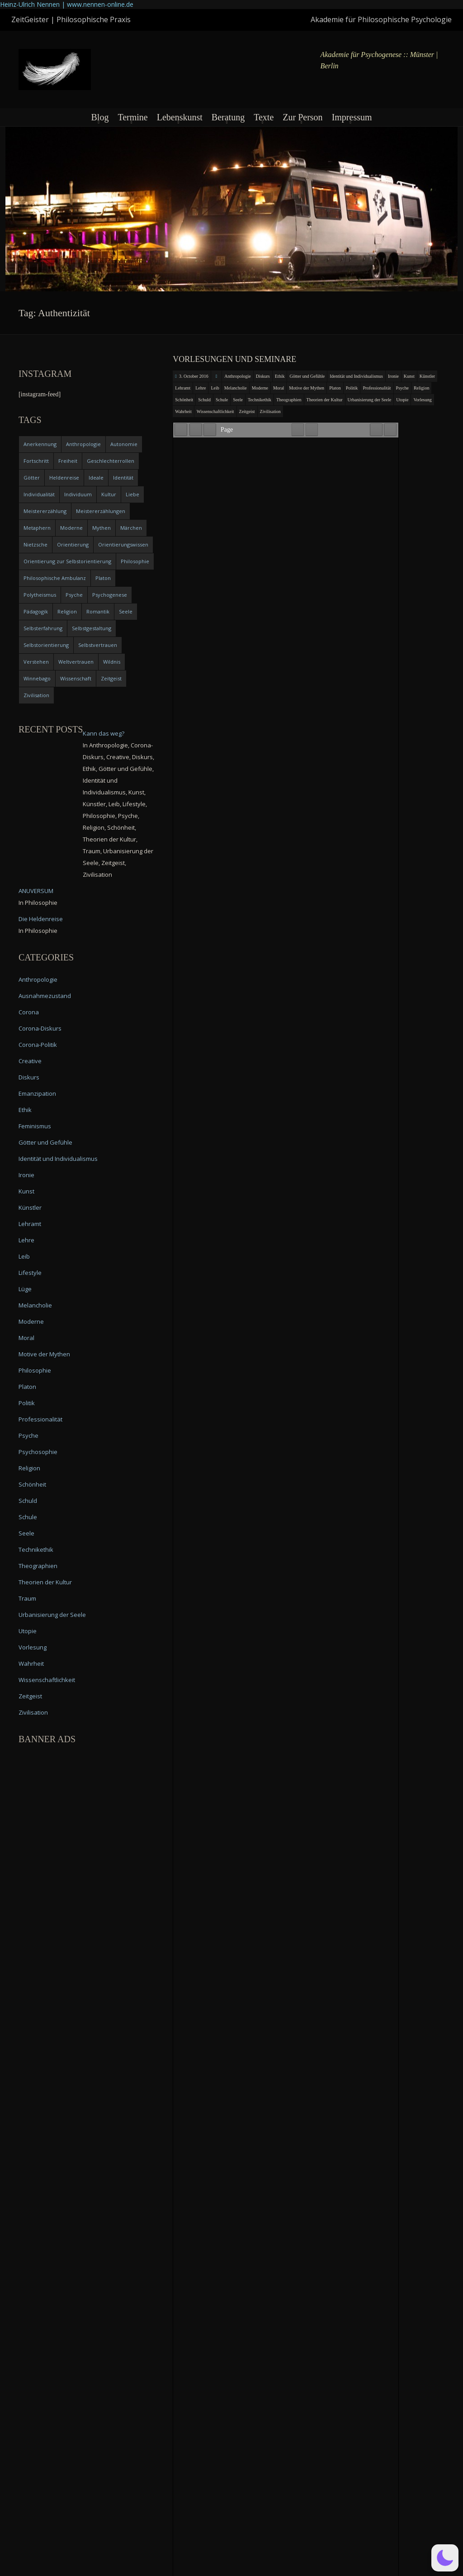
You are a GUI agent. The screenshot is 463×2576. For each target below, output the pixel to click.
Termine (132, 117)
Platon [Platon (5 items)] (103, 578)
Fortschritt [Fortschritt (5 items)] (36, 460)
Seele (238, 399)
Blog (100, 117)
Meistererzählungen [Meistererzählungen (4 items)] (100, 511)
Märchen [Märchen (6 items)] (131, 527)
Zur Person (302, 117)
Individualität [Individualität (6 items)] (39, 494)
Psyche (402, 387)
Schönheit (184, 399)
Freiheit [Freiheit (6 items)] (67, 460)
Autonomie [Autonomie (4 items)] (123, 444)
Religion (421, 387)
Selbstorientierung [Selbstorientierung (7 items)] (46, 645)
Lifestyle (30, 1273)
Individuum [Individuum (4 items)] (78, 494)
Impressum (352, 117)
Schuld (204, 399)
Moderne (260, 387)
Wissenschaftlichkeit (215, 411)
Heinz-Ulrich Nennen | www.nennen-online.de (66, 4)
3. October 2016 (193, 376)
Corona (29, 1012)
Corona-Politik (38, 1045)
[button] (444, 2557)
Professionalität (377, 387)
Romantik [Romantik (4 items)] (97, 611)
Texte (264, 117)
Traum (27, 1598)
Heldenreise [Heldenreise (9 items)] (64, 477)
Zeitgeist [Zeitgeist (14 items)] (111, 678)
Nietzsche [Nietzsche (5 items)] (35, 544)
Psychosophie (38, 1452)
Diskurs (263, 376)
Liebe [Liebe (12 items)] (132, 494)
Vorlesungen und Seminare (234, 359)
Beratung (228, 117)
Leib (215, 387)
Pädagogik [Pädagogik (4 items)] (36, 611)
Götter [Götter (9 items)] (32, 477)
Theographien (289, 399)
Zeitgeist (247, 411)
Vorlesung (422, 399)
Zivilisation (270, 411)
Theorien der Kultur (325, 399)
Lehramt (182, 387)
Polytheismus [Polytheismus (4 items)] (40, 594)
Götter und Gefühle (307, 376)
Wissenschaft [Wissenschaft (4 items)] (75, 678)
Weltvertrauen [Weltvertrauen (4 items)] (76, 661)
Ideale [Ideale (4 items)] (96, 477)
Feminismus (35, 1126)
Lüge (25, 1289)
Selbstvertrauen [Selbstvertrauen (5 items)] (97, 645)
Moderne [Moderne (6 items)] (71, 527)
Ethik (280, 376)
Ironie (393, 376)
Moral (278, 387)
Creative (30, 1061)
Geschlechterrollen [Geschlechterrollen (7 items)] (110, 460)
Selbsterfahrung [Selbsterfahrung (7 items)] (43, 628)
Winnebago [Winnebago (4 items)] (37, 678)
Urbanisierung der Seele (370, 399)
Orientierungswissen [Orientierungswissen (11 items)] (123, 544)
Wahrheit (183, 411)
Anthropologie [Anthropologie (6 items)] (83, 444)
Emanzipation (37, 1093)
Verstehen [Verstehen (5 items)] (36, 661)
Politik (352, 387)
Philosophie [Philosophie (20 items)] (135, 561)
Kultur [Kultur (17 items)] (108, 494)
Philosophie (35, 1370)
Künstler (427, 376)
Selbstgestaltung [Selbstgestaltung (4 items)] (91, 628)
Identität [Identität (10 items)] (123, 477)
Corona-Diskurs (40, 1028)
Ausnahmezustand (45, 996)
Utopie (402, 399)
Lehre (200, 387)
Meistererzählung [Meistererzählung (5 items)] (45, 511)
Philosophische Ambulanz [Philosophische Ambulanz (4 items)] (55, 578)
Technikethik (259, 399)
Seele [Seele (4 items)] (125, 611)
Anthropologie (237, 376)
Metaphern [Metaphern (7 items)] (37, 527)
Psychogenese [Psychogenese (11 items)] (109, 594)
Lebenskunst (180, 117)
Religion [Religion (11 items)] (67, 611)
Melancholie (235, 387)
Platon (335, 387)
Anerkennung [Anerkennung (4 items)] (40, 444)
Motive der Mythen (306, 387)
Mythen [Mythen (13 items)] (101, 527)
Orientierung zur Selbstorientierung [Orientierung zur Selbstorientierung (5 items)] (67, 561)
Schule (222, 399)
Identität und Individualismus (356, 376)
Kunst (409, 376)
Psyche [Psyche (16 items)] (74, 594)
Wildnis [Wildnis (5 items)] (111, 661)
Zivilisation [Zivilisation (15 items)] (36, 695)
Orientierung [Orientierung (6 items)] (73, 544)
